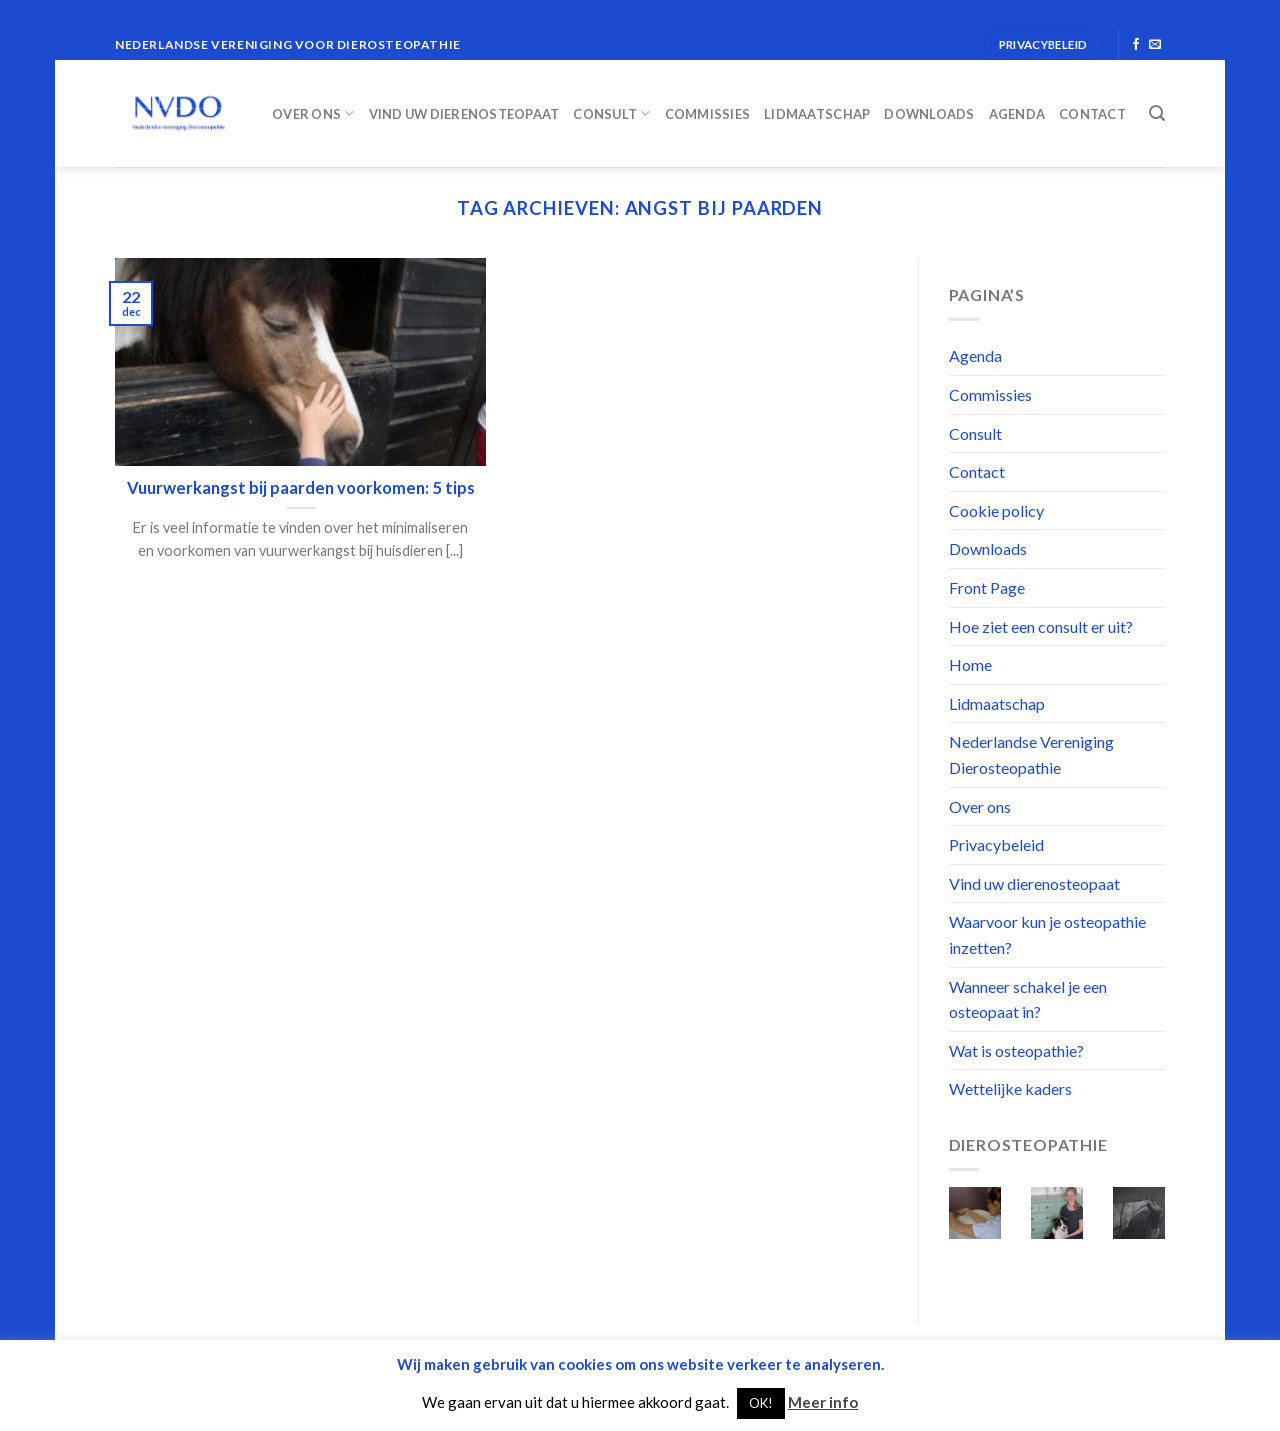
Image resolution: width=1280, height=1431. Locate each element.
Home (970, 664)
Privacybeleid (996, 844)
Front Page (987, 587)
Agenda (1017, 114)
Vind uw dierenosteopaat (464, 114)
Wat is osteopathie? (1016, 1050)
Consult (611, 113)
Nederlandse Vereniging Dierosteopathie (1031, 754)
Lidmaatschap (817, 114)
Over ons (313, 113)
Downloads (929, 114)
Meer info (823, 1402)
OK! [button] (761, 1403)
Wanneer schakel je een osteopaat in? (1028, 999)
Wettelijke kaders (1010, 1088)
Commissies (708, 114)
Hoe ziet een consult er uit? (1041, 626)
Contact (1092, 114)
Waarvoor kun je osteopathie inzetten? (1047, 934)
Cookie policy (996, 510)
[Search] (1157, 113)
